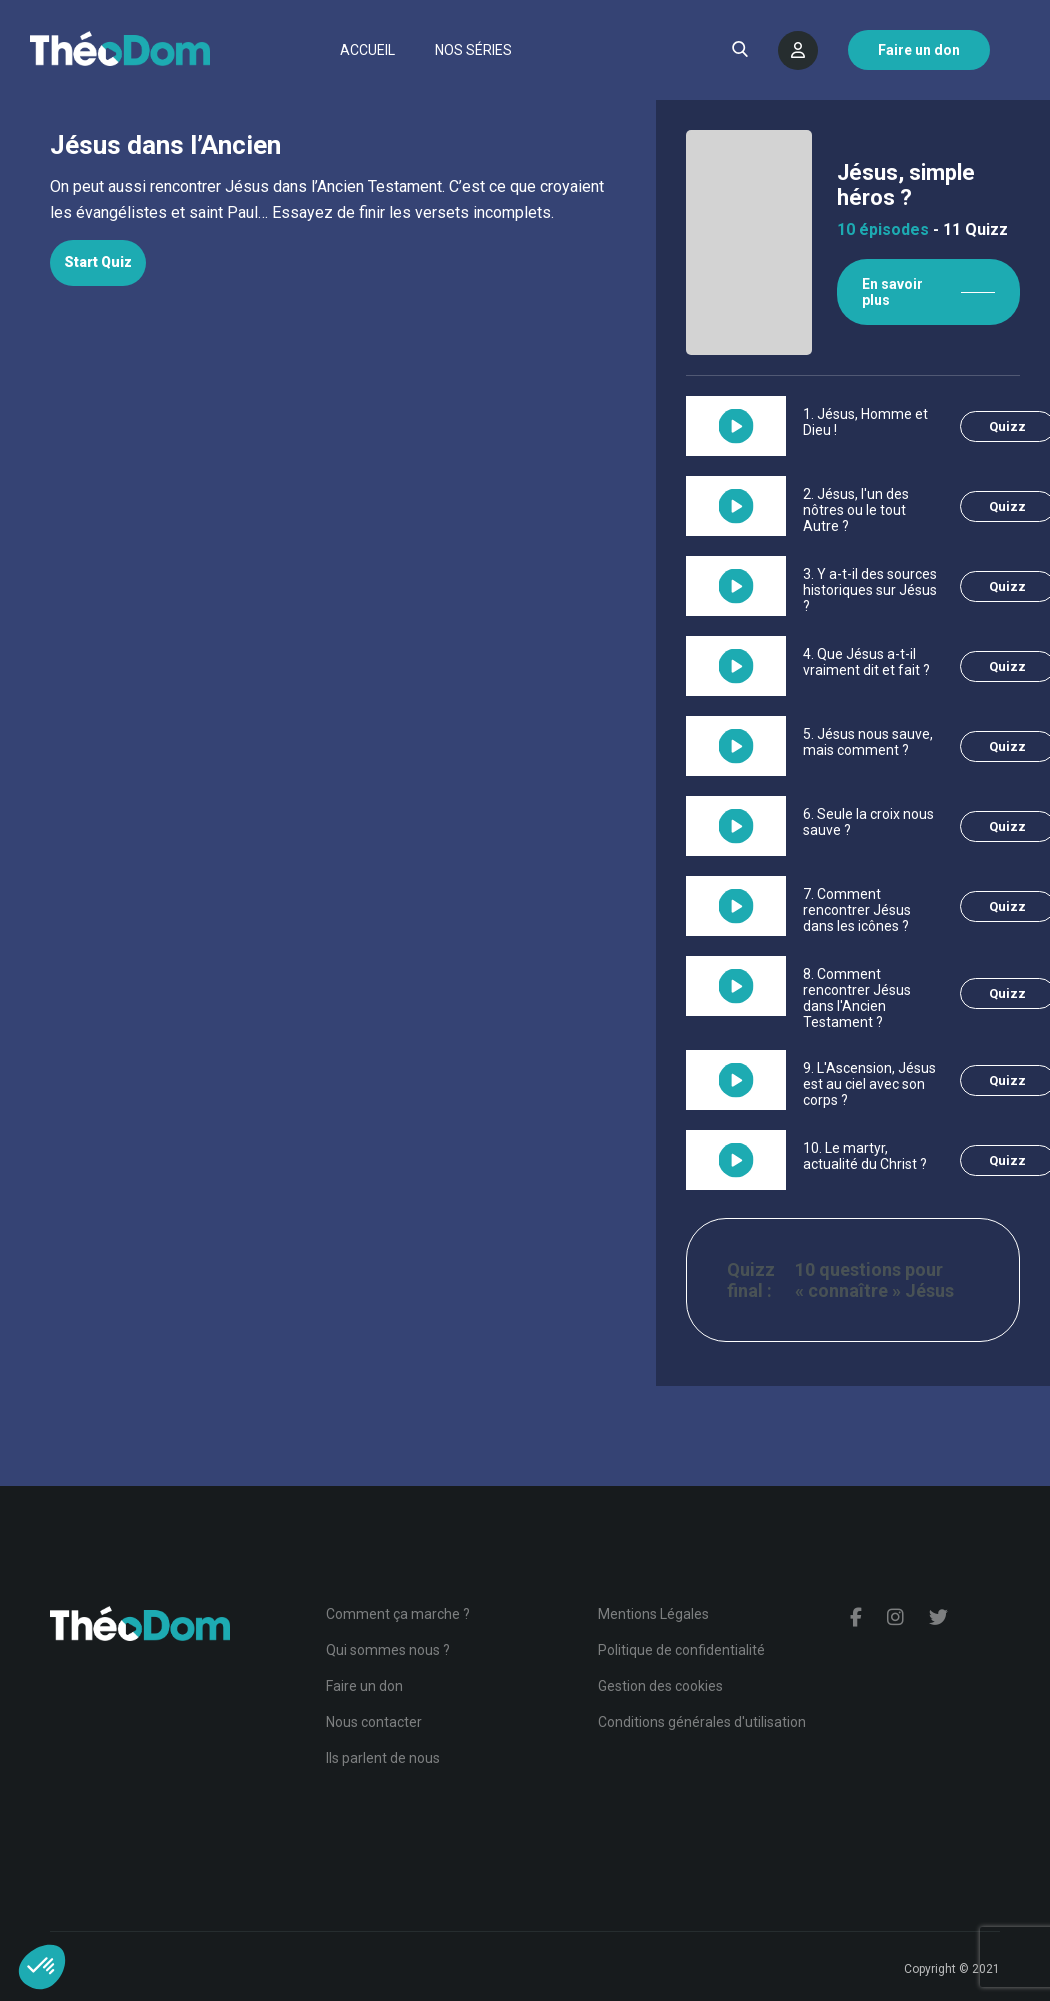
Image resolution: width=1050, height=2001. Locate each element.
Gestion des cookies (660, 1686)
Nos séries (473, 50)
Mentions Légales (653, 1614)
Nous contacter (374, 1722)
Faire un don (364, 1686)
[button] (42, 1967)
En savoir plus (892, 292)
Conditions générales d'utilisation (702, 1722)
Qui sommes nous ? (388, 1650)
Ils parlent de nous (383, 1758)
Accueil (367, 50)
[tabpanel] (328, 200)
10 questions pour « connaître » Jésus (874, 1280)
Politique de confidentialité (681, 1650)
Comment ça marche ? (398, 1614)
